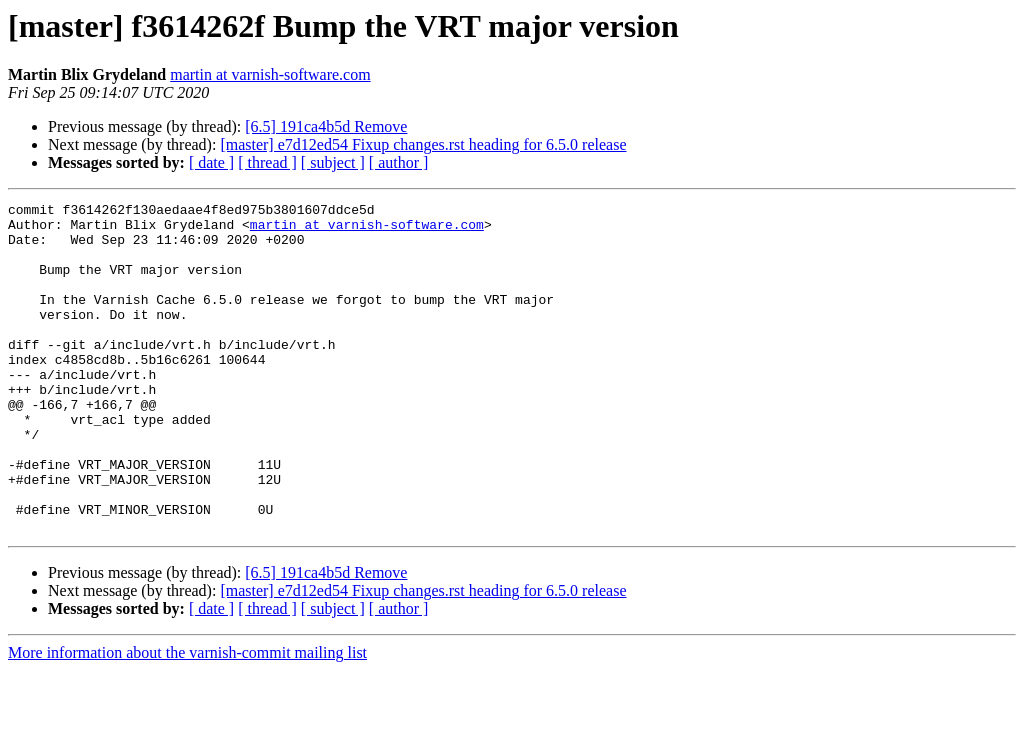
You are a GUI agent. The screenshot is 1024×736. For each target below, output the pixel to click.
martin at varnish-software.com (270, 74)
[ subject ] (333, 162)
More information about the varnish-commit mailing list (187, 718)
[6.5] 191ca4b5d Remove (326, 126)
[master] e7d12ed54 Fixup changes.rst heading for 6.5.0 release (423, 144)
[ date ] (211, 162)
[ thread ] (267, 162)
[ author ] (399, 162)
